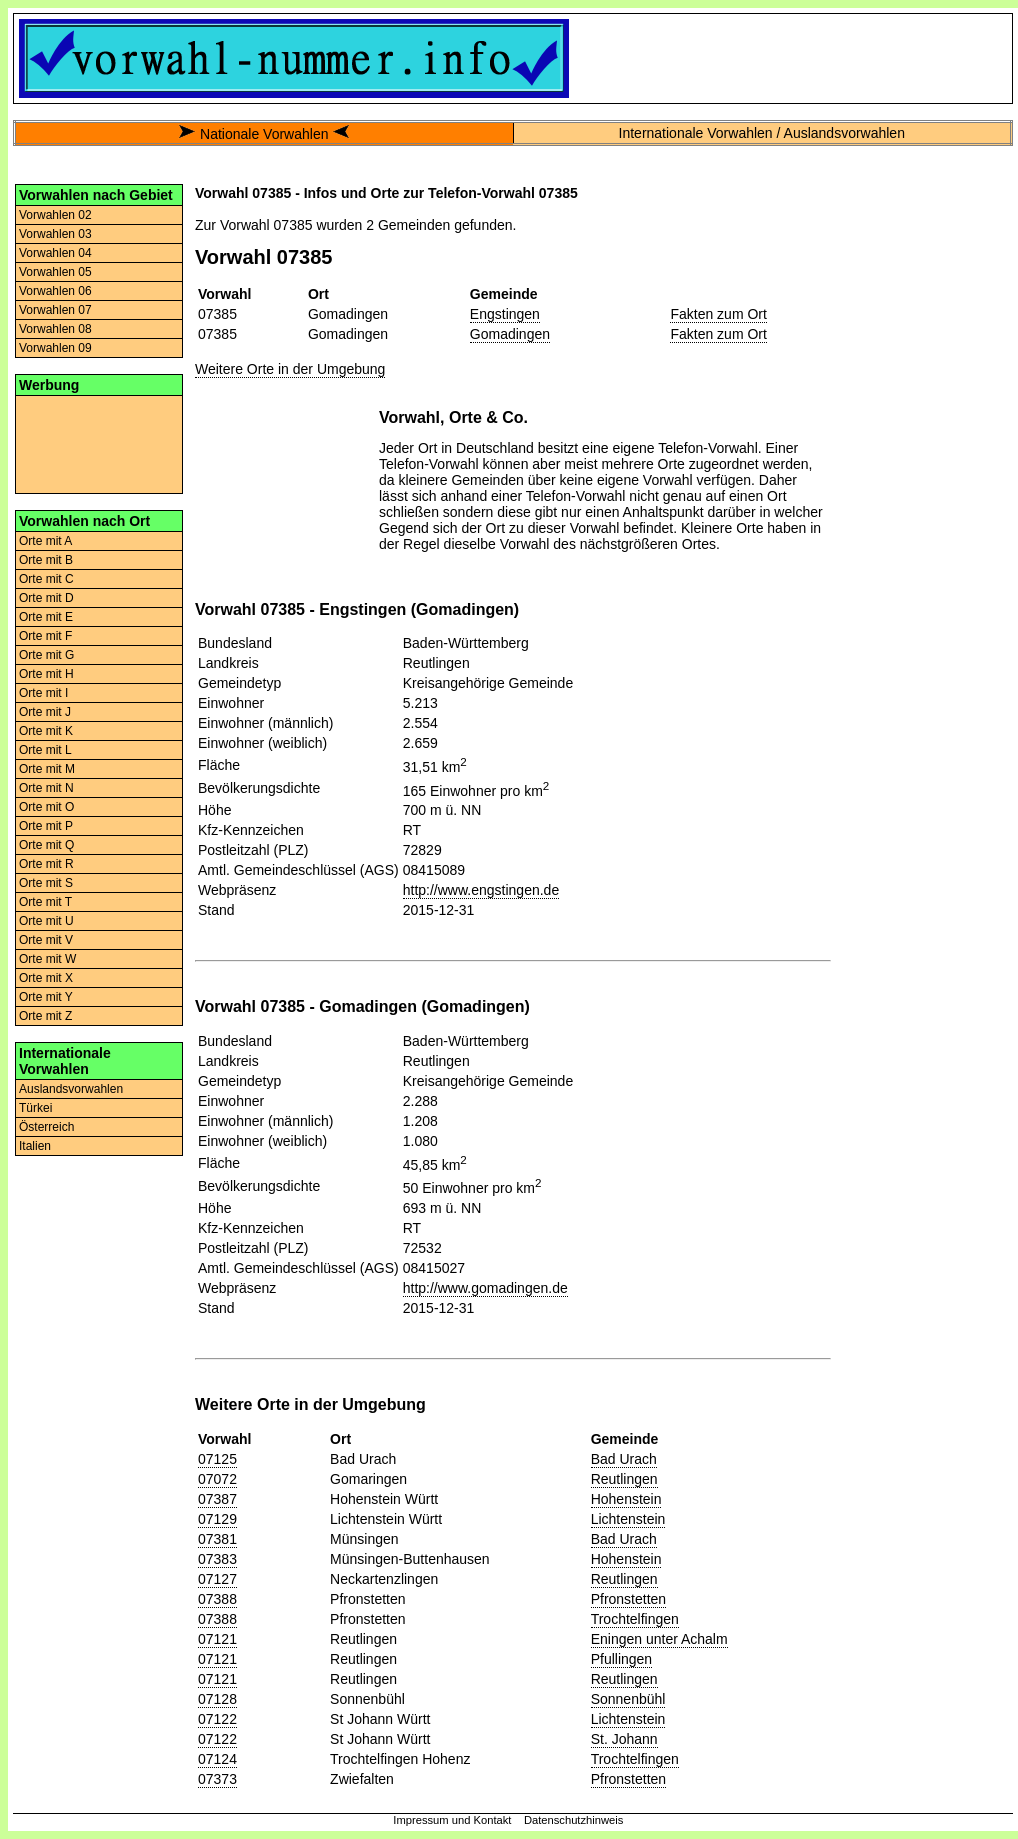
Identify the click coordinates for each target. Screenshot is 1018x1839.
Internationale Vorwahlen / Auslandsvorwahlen (762, 133)
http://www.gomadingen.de (485, 1288)
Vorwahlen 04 (55, 253)
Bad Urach (624, 1459)
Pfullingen (622, 1659)
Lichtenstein (628, 1519)
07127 (217, 1579)
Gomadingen (510, 334)
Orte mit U (46, 921)
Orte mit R (46, 864)
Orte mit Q (46, 845)
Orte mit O (46, 807)
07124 (217, 1759)
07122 (217, 1719)
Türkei (35, 1108)
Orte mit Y (46, 997)
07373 (217, 1779)
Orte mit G (46, 655)
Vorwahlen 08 (55, 329)
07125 (217, 1459)
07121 (217, 1639)
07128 (217, 1699)
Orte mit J (45, 712)
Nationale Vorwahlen (264, 134)
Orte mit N (46, 788)
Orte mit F (45, 636)
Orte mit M (47, 769)
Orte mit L (45, 750)
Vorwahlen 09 (55, 348)
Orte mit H (46, 674)
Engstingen (505, 314)
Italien (35, 1146)
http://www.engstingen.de (481, 890)
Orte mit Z (45, 1016)
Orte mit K (46, 731)
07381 (217, 1539)
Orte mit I (43, 693)
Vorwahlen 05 (55, 272)
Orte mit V (46, 940)
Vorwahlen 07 (55, 310)
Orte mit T (45, 902)
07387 (217, 1499)
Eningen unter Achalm (659, 1639)
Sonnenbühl (628, 1699)
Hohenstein (626, 1499)
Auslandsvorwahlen (71, 1089)
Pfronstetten (629, 1599)
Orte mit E (46, 617)
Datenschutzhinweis (574, 1820)
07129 (217, 1519)
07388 (217, 1599)
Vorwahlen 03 (55, 234)
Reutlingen (624, 1479)
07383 (217, 1559)
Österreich (46, 1127)
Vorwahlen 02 (55, 215)
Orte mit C (46, 579)
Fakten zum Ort (718, 314)
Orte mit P (46, 826)
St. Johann (624, 1739)
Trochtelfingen (635, 1619)
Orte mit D (46, 598)
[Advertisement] (99, 443)
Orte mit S (46, 883)
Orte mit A (45, 541)
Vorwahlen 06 (55, 291)
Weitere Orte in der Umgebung (290, 369)
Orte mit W (47, 959)
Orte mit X (46, 978)
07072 (217, 1479)
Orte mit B (46, 560)
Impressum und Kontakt (452, 1820)
